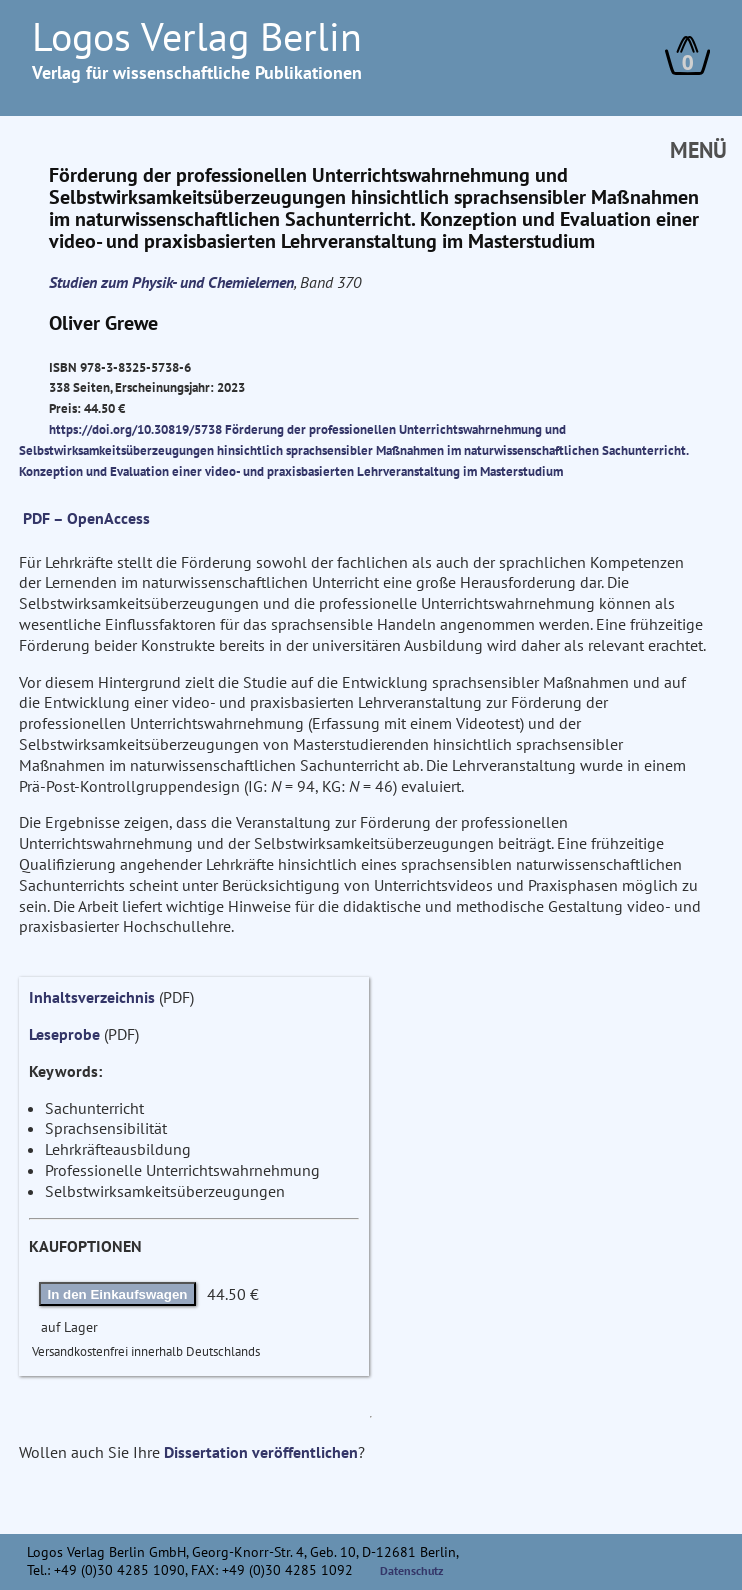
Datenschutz (412, 1570)
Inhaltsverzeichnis (92, 997)
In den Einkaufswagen (118, 1294)
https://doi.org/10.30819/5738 (135, 429)
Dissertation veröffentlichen (261, 1452)
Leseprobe (64, 1034)
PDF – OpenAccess (86, 518)
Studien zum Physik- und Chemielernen (171, 282)
